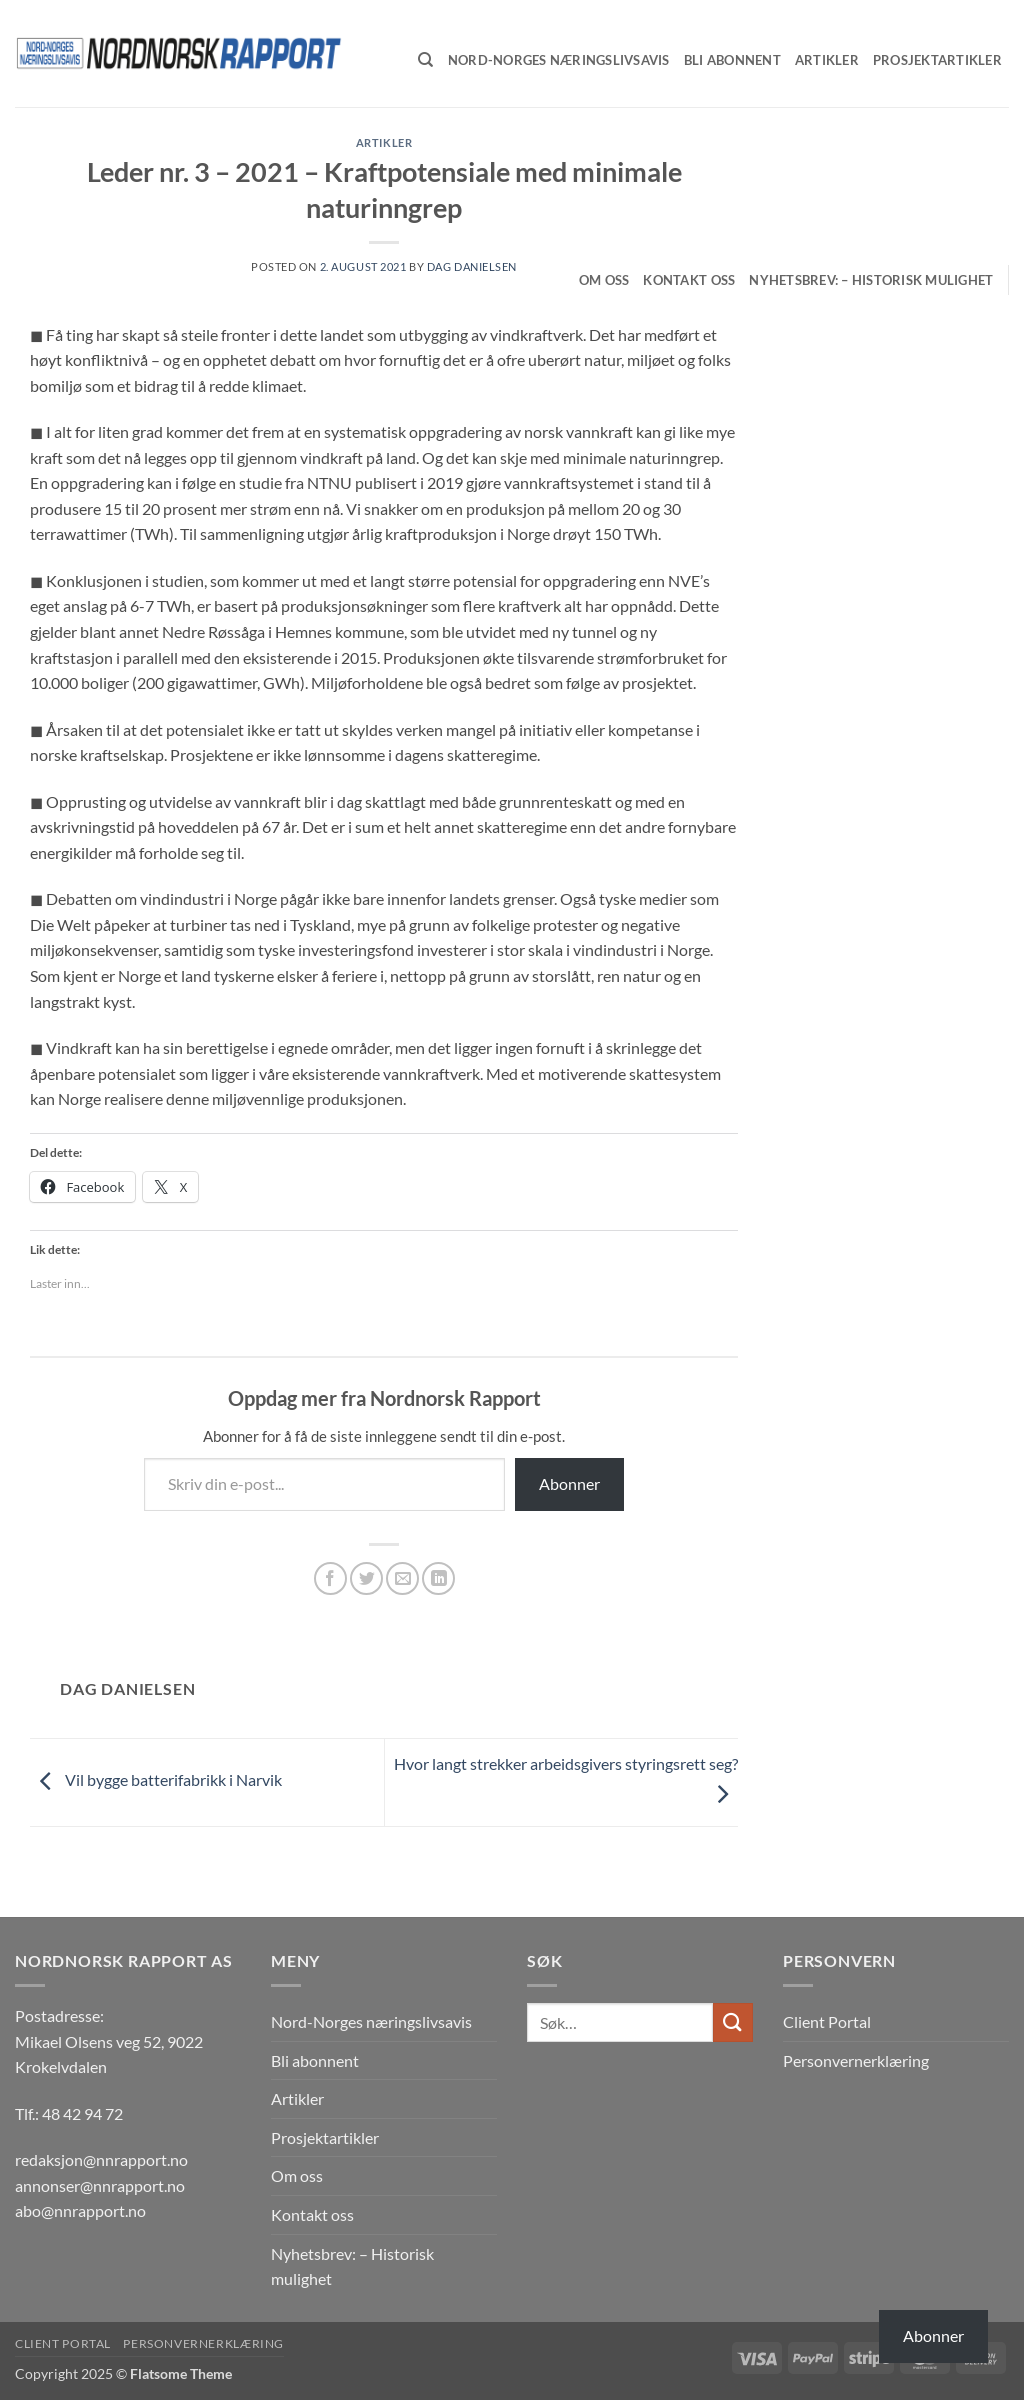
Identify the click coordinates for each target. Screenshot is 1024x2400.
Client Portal (827, 2021)
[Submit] (733, 2022)
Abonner (569, 1483)
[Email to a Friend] (402, 1578)
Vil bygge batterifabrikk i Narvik (156, 1780)
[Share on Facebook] (330, 1578)
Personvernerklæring (856, 2060)
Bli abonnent (315, 2060)
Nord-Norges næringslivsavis (371, 2021)
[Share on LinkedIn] (438, 1578)
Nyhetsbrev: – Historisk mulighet (871, 280)
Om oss (604, 280)
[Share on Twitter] (366, 1578)
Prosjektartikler (325, 2137)
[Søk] (425, 60)
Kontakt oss (689, 280)
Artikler (297, 2098)
